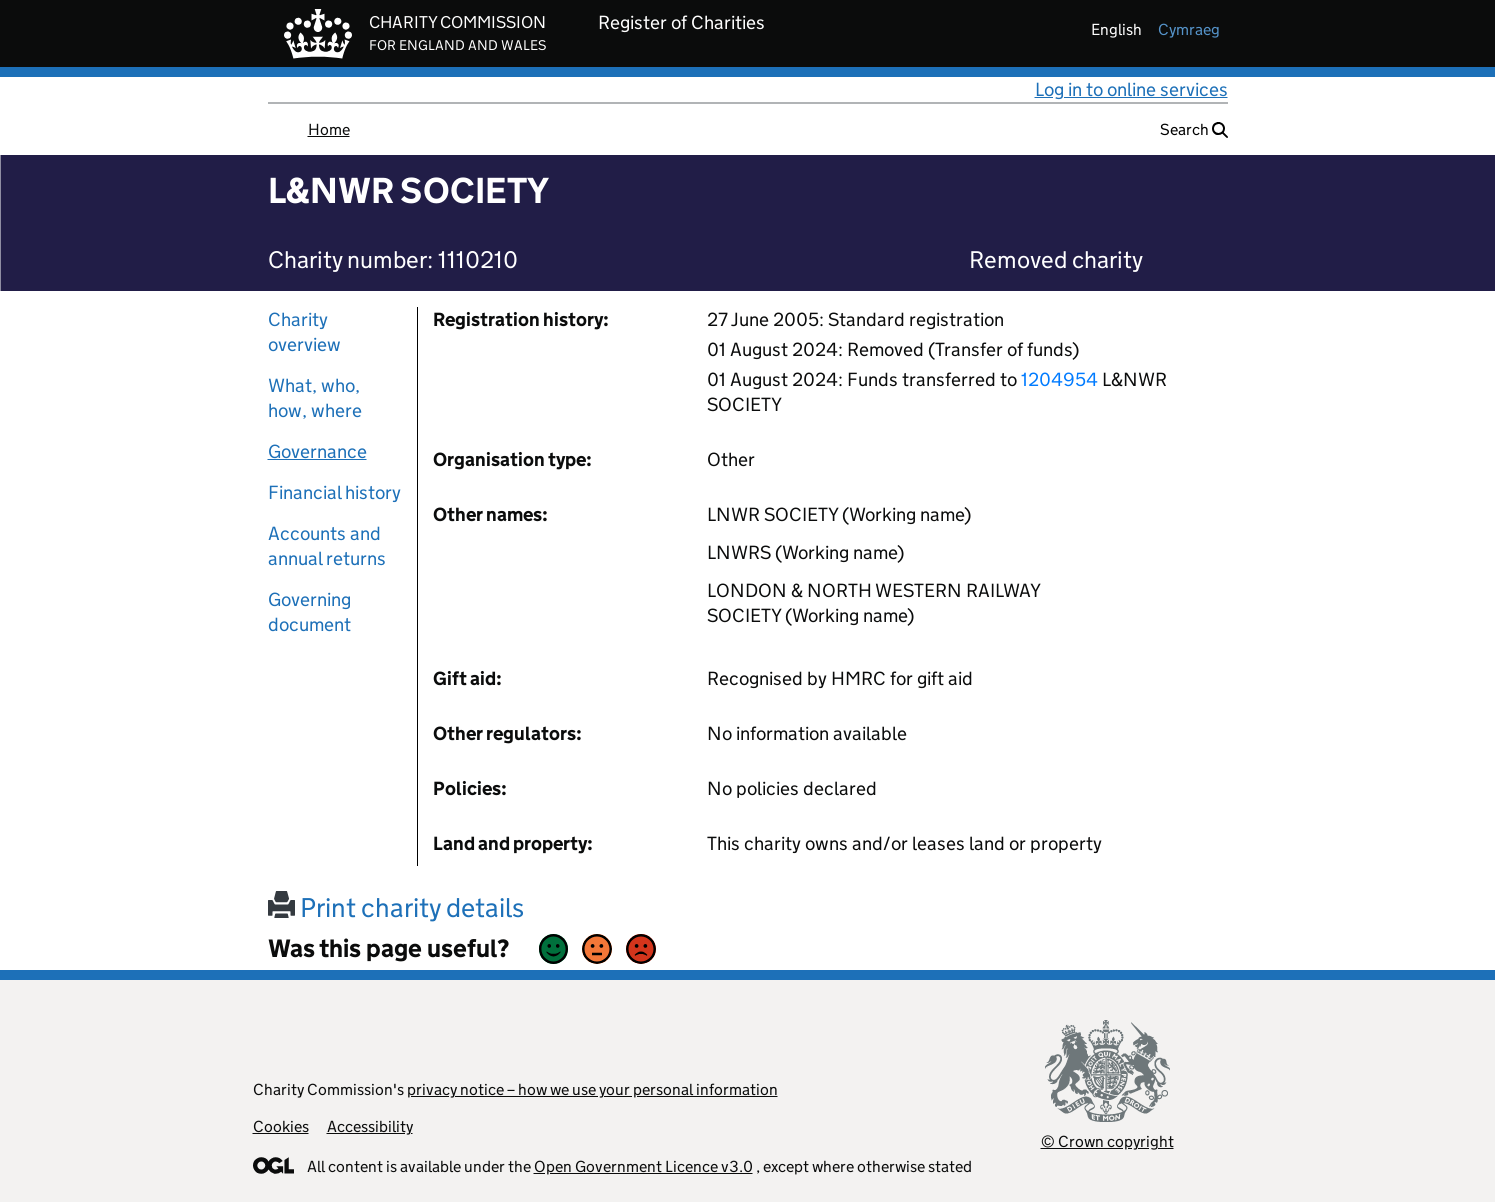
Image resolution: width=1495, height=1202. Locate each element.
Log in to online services (1131, 89)
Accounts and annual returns (327, 546)
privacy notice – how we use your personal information (592, 1089)
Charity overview (304, 332)
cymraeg (1189, 29)
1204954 (1059, 379)
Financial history (334, 492)
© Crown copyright (1107, 1141)
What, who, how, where (315, 398)
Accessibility (370, 1126)
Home (329, 129)
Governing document (309, 612)
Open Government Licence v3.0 (643, 1166)
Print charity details (396, 907)
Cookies (281, 1126)
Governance (317, 451)
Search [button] (1194, 129)
